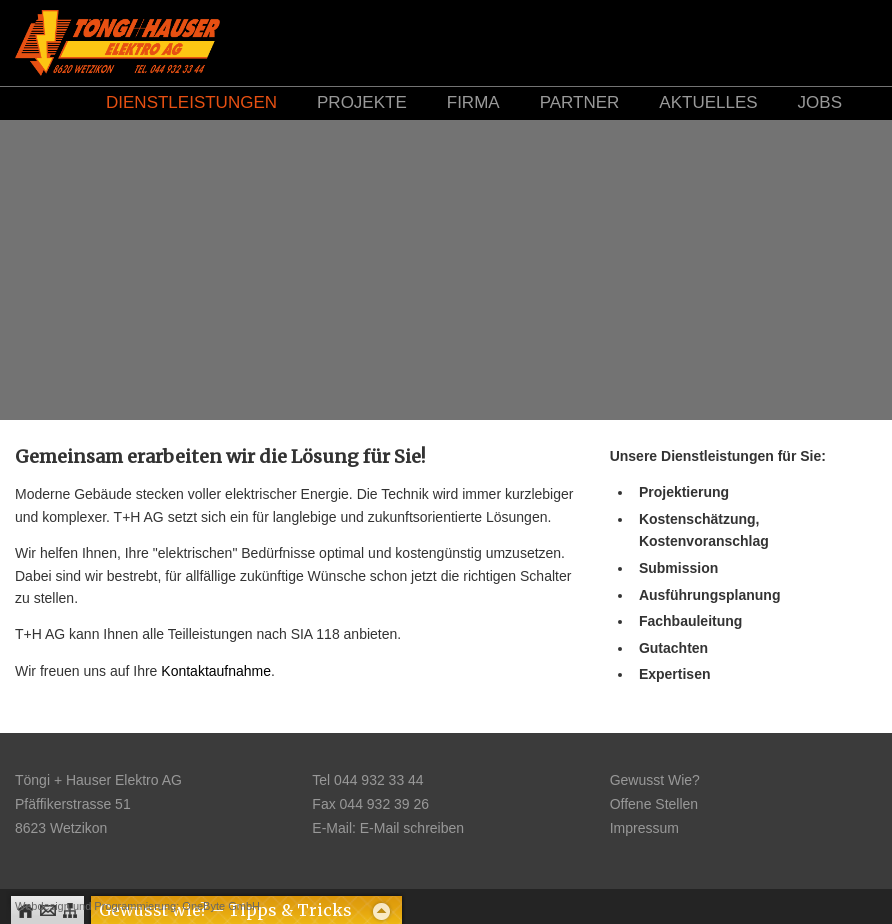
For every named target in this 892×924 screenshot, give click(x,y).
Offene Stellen (654, 804)
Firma (473, 102)
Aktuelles (708, 102)
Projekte (362, 102)
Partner (580, 102)
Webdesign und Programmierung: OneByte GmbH (137, 906)
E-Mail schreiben (412, 828)
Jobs (820, 102)
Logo (117, 42)
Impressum (644, 828)
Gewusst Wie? (655, 780)
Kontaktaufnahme (216, 671)
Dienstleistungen (191, 102)
